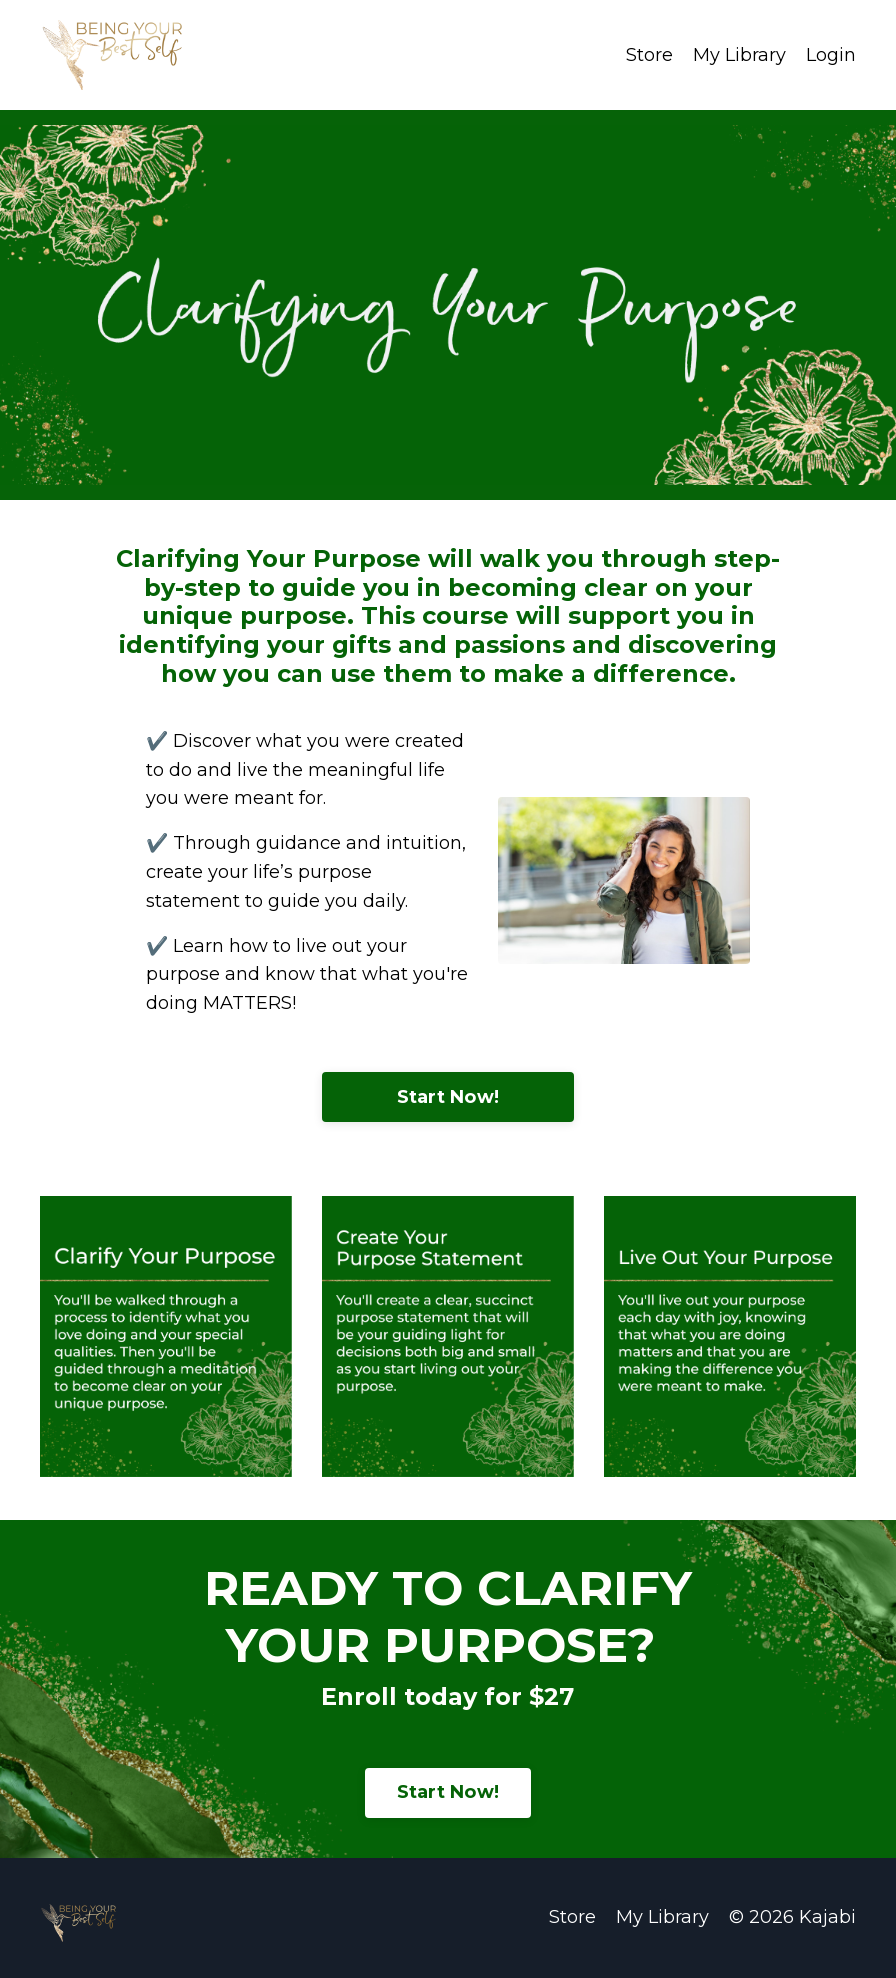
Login (831, 55)
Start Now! (448, 1097)
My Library (739, 55)
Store (649, 55)
